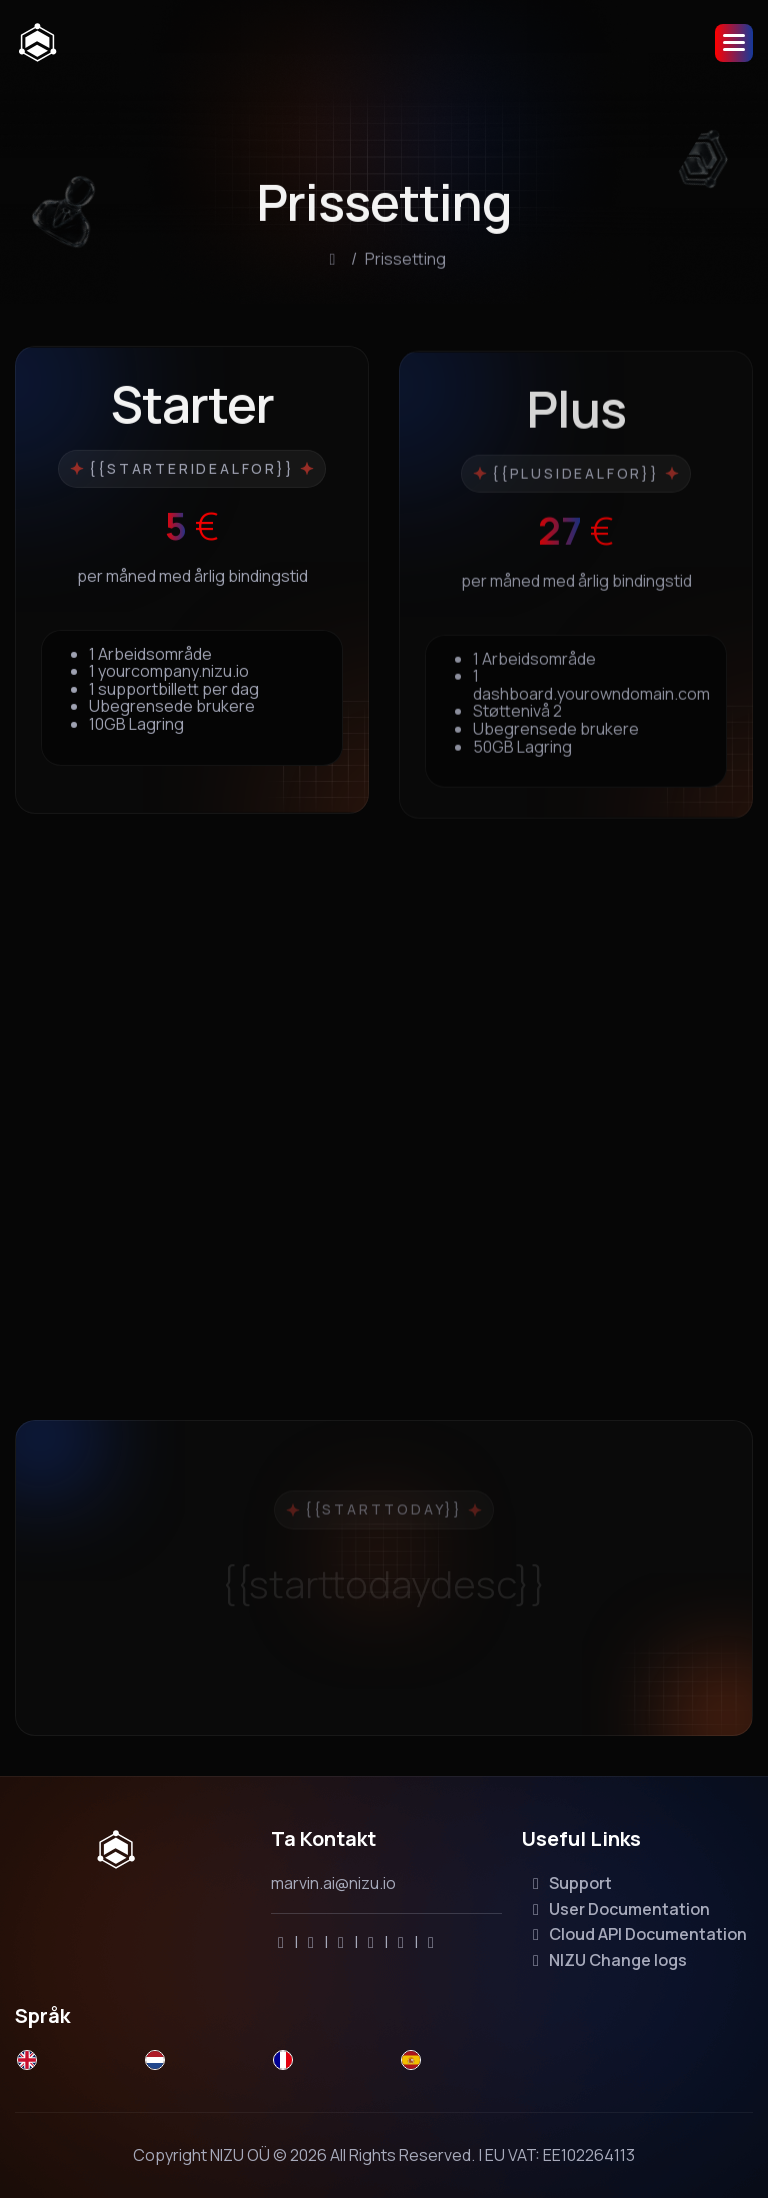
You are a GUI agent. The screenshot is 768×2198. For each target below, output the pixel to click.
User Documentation (618, 1909)
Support (569, 1883)
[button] (734, 43)
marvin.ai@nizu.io (333, 1883)
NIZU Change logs (606, 1960)
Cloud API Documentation (636, 1934)
